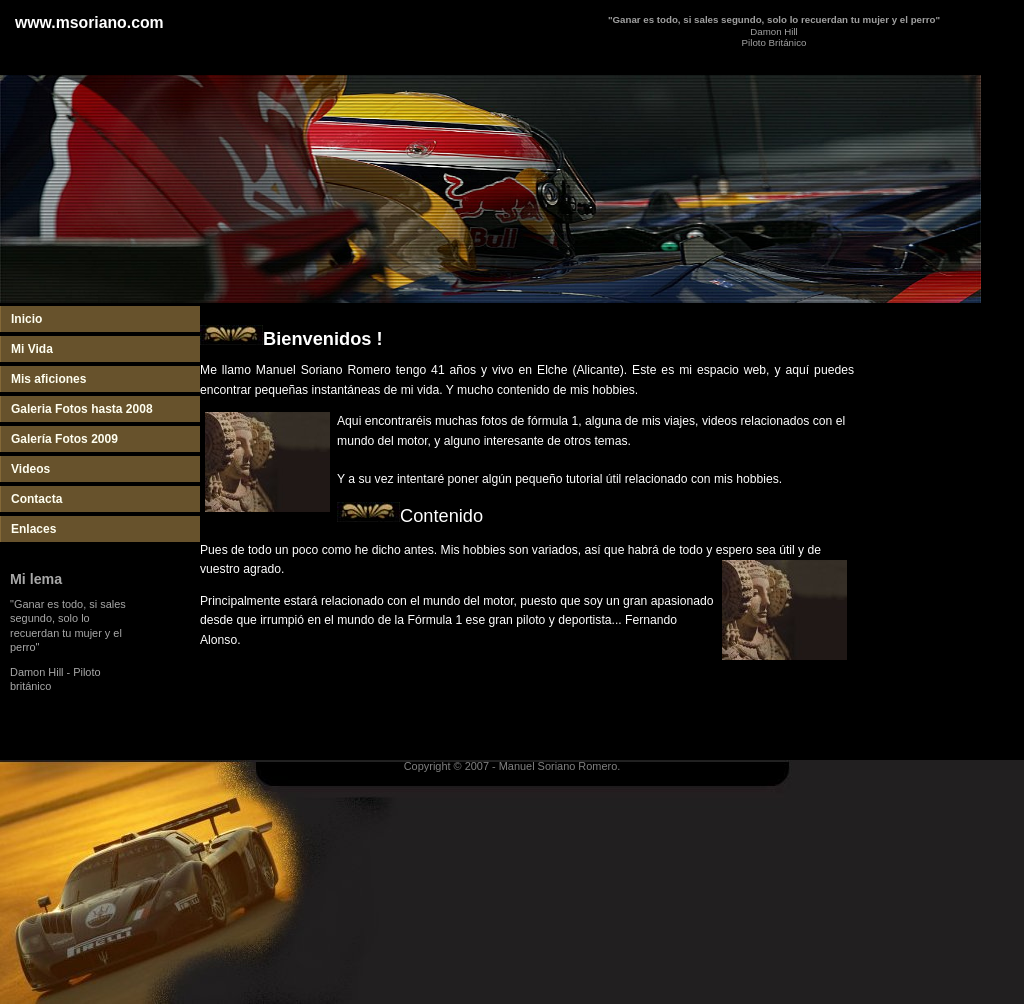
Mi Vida (32, 349)
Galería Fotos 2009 (64, 439)
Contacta (36, 499)
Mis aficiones (48, 379)
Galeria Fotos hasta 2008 (82, 409)
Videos (30, 469)
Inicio (26, 319)
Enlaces (33, 529)
